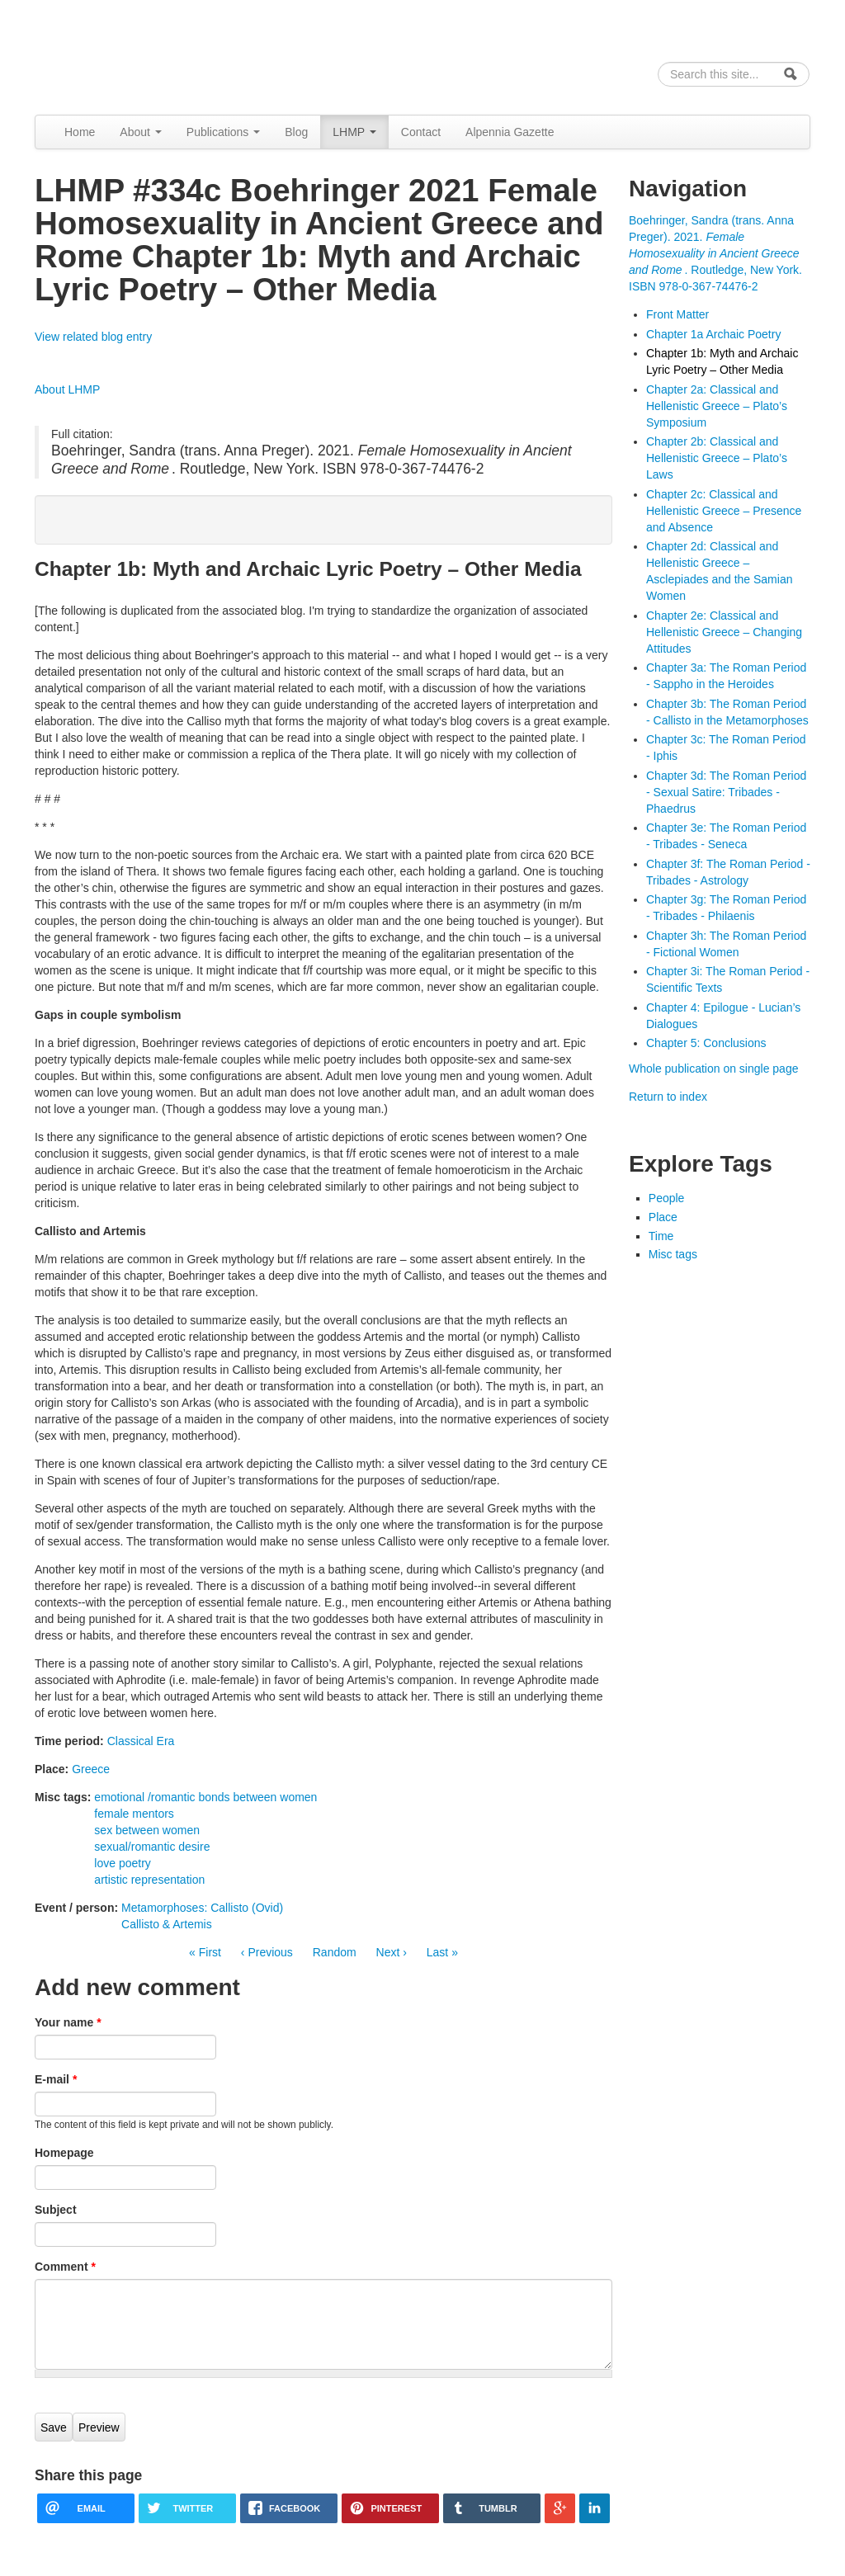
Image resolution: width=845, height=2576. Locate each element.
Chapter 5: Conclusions (706, 1043)
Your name (68, 2022)
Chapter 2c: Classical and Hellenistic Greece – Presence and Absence (723, 511)
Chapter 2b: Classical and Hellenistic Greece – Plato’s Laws (716, 458)
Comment (65, 2266)
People (667, 1198)
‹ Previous (267, 1952)
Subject (56, 2209)
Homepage (64, 2152)
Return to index (668, 1096)
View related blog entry (93, 336)
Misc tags (673, 1254)
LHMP (354, 132)
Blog (296, 132)
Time (661, 1236)
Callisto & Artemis (166, 1924)
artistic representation (149, 1879)
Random (334, 1952)
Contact (421, 132)
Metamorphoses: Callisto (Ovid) (202, 1907)
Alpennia (119, 55)
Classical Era (141, 1741)
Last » (442, 1952)
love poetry (122, 1863)
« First (205, 1952)
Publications (223, 132)
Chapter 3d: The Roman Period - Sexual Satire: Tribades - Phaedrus (726, 792)
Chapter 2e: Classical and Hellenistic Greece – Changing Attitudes (724, 632)
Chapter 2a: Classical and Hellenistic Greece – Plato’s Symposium (716, 406)
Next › (391, 1952)
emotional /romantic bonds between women (205, 1797)
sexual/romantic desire (152, 1846)
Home (79, 132)
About (140, 132)
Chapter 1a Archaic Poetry (713, 334)
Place (663, 1217)
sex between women (147, 1830)
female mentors (133, 1813)
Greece (91, 1769)
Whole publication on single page (713, 1068)
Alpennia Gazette (509, 132)
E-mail (56, 2079)
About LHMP (67, 389)
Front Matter (677, 314)
